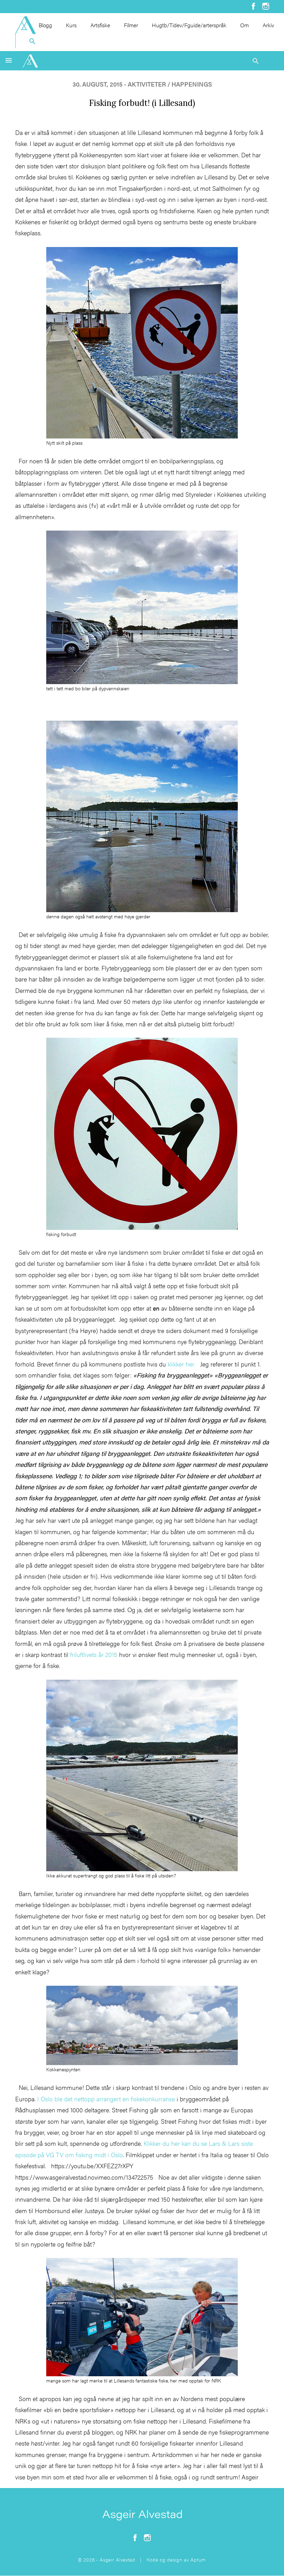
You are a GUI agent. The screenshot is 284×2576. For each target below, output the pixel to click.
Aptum (198, 2559)
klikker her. (181, 1364)
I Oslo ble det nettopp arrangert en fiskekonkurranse (106, 2098)
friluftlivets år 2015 (93, 1654)
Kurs (71, 25)
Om (244, 25)
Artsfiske (100, 25)
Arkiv (268, 25)
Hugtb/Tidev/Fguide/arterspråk (189, 25)
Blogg (45, 25)
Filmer (131, 25)
